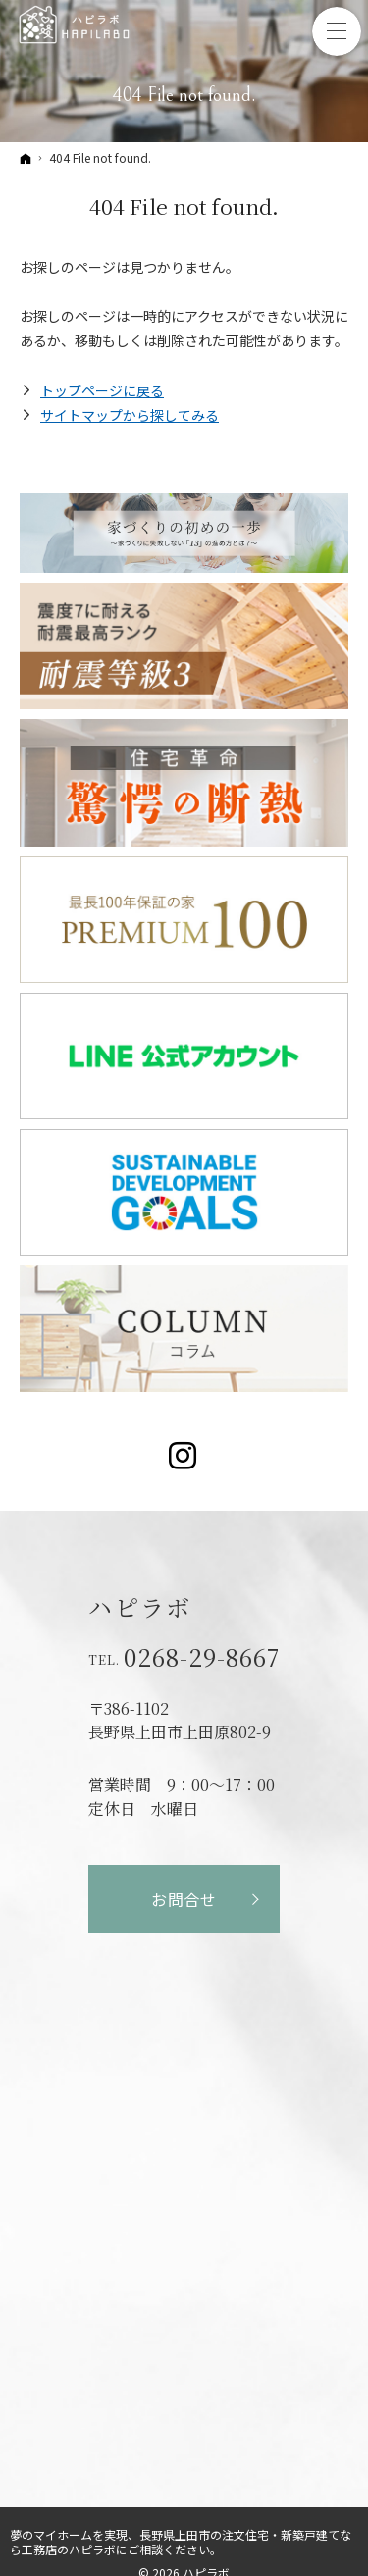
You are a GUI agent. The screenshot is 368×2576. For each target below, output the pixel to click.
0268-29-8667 (202, 1657)
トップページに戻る (102, 390)
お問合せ (184, 1899)
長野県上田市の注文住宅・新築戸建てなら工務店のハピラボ (180, 2541)
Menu (336, 31)
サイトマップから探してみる (129, 415)
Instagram (184, 1455)
